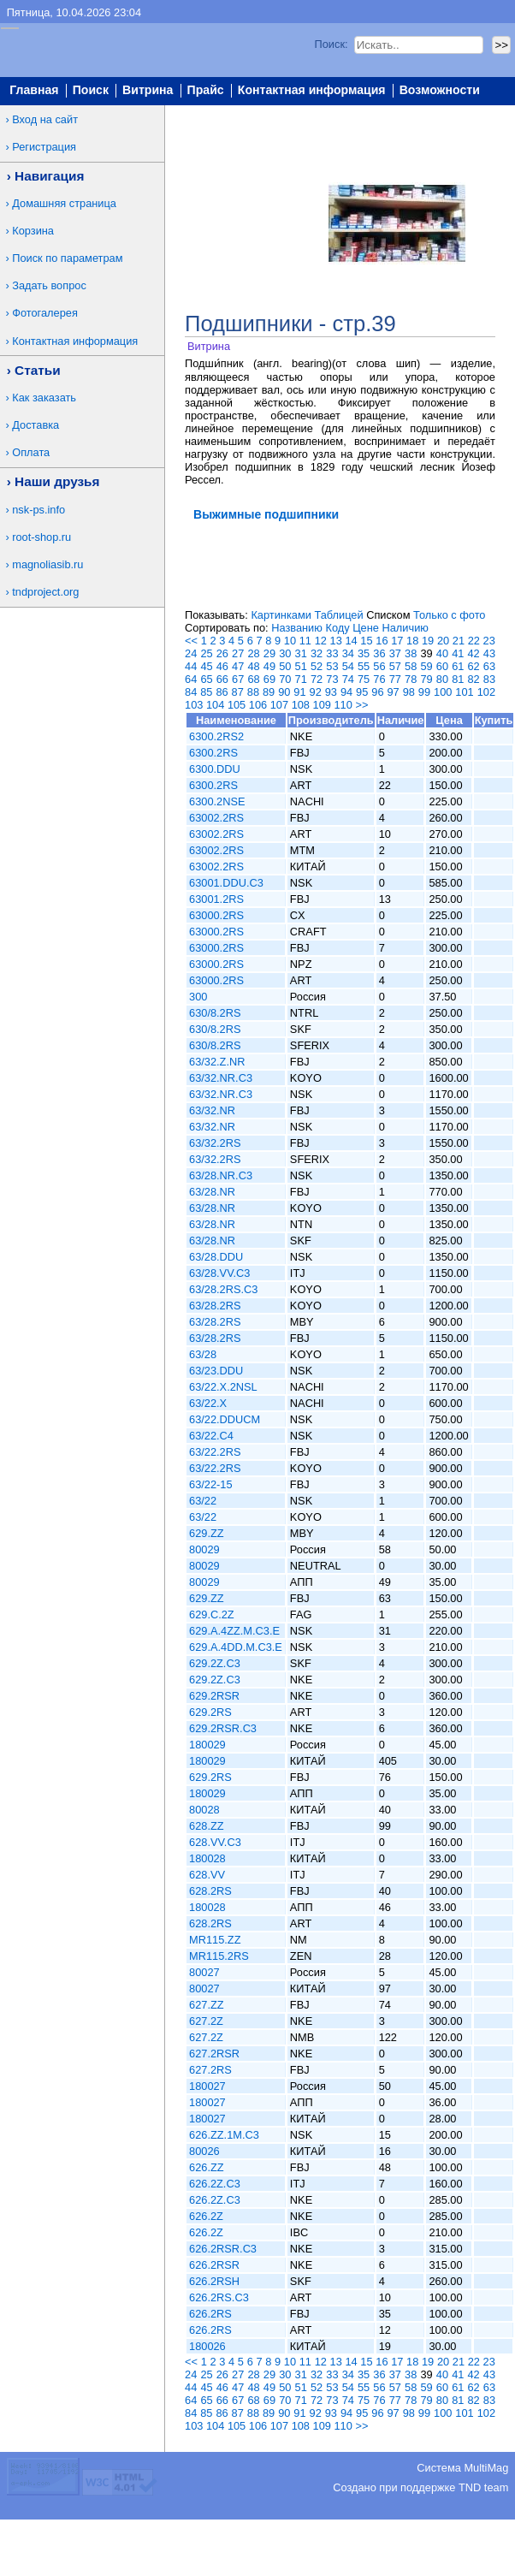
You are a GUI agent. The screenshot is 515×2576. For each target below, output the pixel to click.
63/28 (202, 1354)
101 (464, 692)
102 (486, 692)
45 (206, 666)
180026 (207, 2346)
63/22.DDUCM (224, 1419)
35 (364, 653)
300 (198, 996)
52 (317, 666)
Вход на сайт (45, 119)
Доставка (35, 424)
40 (442, 653)
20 (443, 640)
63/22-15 (211, 1484)
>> (361, 704)
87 (238, 692)
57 (395, 666)
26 (222, 653)
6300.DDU (214, 769)
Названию (297, 627)
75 (364, 679)
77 (395, 679)
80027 (204, 1972)
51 (301, 666)
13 (336, 640)
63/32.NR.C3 (220, 1077)
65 (206, 679)
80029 (204, 1549)
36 (379, 653)
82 (474, 679)
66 (222, 679)
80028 (204, 1809)
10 (290, 640)
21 (459, 640)
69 (269, 679)
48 (253, 666)
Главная (33, 91)
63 (489, 666)
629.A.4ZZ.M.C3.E (234, 1630)
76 (379, 679)
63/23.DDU (216, 1370)
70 (285, 679)
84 (191, 692)
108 (301, 704)
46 (222, 666)
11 (305, 640)
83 (489, 679)
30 (285, 653)
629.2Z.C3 (214, 1663)
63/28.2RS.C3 (223, 1289)
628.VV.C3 (215, 1842)
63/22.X (208, 1403)
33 (332, 653)
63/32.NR (212, 1110)
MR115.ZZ (214, 1939)
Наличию (405, 627)
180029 (207, 1744)
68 (253, 679)
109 (322, 704)
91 (299, 692)
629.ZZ (206, 1533)
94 (346, 692)
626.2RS (210, 2313)
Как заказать (44, 397)
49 (269, 666)
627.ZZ (206, 2004)
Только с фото (449, 614)
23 (489, 640)
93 (331, 692)
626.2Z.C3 (214, 2183)
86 (222, 692)
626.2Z (206, 2216)
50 (285, 666)
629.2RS (210, 1712)
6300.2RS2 (216, 736)
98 (409, 692)
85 (206, 692)
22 (474, 640)
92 (316, 692)
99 (424, 692)
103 (194, 704)
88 (253, 692)
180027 (207, 2086)
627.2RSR (214, 2053)
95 (362, 692)
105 (237, 704)
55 (364, 666)
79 (426, 679)
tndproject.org (45, 591)
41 (458, 653)
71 (301, 679)
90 (284, 692)
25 (206, 653)
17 (397, 640)
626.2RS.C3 (219, 2297)
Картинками (281, 614)
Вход (493, 112)
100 (443, 692)
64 (191, 679)
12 (321, 640)
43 (489, 653)
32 (317, 653)
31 (301, 653)
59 (426, 666)
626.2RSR (214, 2264)
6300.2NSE (217, 801)
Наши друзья (57, 481)
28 (253, 653)
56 (379, 666)
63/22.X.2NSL (223, 1386)
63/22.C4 (211, 1435)
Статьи (38, 370)
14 (351, 640)
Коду (337, 627)
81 (458, 679)
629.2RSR (214, 1695)
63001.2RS (216, 899)
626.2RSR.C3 (223, 2248)
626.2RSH (214, 2281)
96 (377, 692)
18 (412, 640)
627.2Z (206, 2021)
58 (411, 666)
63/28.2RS (214, 1305)
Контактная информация (312, 91)
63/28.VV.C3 (219, 1273)
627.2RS (210, 2069)
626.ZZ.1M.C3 (224, 2134)
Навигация (49, 176)
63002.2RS (216, 817)
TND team (483, 2487)
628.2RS (210, 1891)
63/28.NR (212, 1191)
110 (343, 704)
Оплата (31, 452)
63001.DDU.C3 (226, 882)
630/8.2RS (214, 1012)
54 (348, 666)
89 (269, 692)
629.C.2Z (211, 1614)
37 (395, 653)
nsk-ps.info (38, 509)
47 (238, 666)
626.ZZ (206, 2167)
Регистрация (44, 146)
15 (366, 640)
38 (411, 653)
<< (191, 640)
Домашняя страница (64, 203)
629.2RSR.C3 (223, 1728)
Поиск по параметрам (67, 258)
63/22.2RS (214, 1451)
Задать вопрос (49, 285)
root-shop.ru (41, 537)
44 (191, 666)
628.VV (207, 1874)
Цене (365, 627)
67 (238, 679)
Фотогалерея (45, 312)
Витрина (147, 91)
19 (428, 640)
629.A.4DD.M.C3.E (235, 1647)
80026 (204, 2151)
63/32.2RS (214, 1143)
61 (458, 666)
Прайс (205, 91)
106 (258, 704)
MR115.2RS (219, 1956)
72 (317, 679)
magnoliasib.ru (47, 564)
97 (393, 692)
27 (238, 653)
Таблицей (338, 614)
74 (348, 679)
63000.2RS (216, 915)
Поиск (91, 91)
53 (332, 666)
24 (191, 653)
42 (473, 653)
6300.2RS (213, 752)
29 (269, 653)
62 (474, 666)
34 (348, 653)
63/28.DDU (216, 1256)
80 (442, 679)
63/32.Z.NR (217, 1061)
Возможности (440, 91)
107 (279, 704)
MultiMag (486, 2467)
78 (411, 679)
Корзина (33, 230)
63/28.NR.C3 (220, 1175)
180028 (207, 1858)
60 (442, 666)
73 (332, 679)
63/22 (202, 1500)
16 (382, 640)
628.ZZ (206, 1825)
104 (215, 704)
